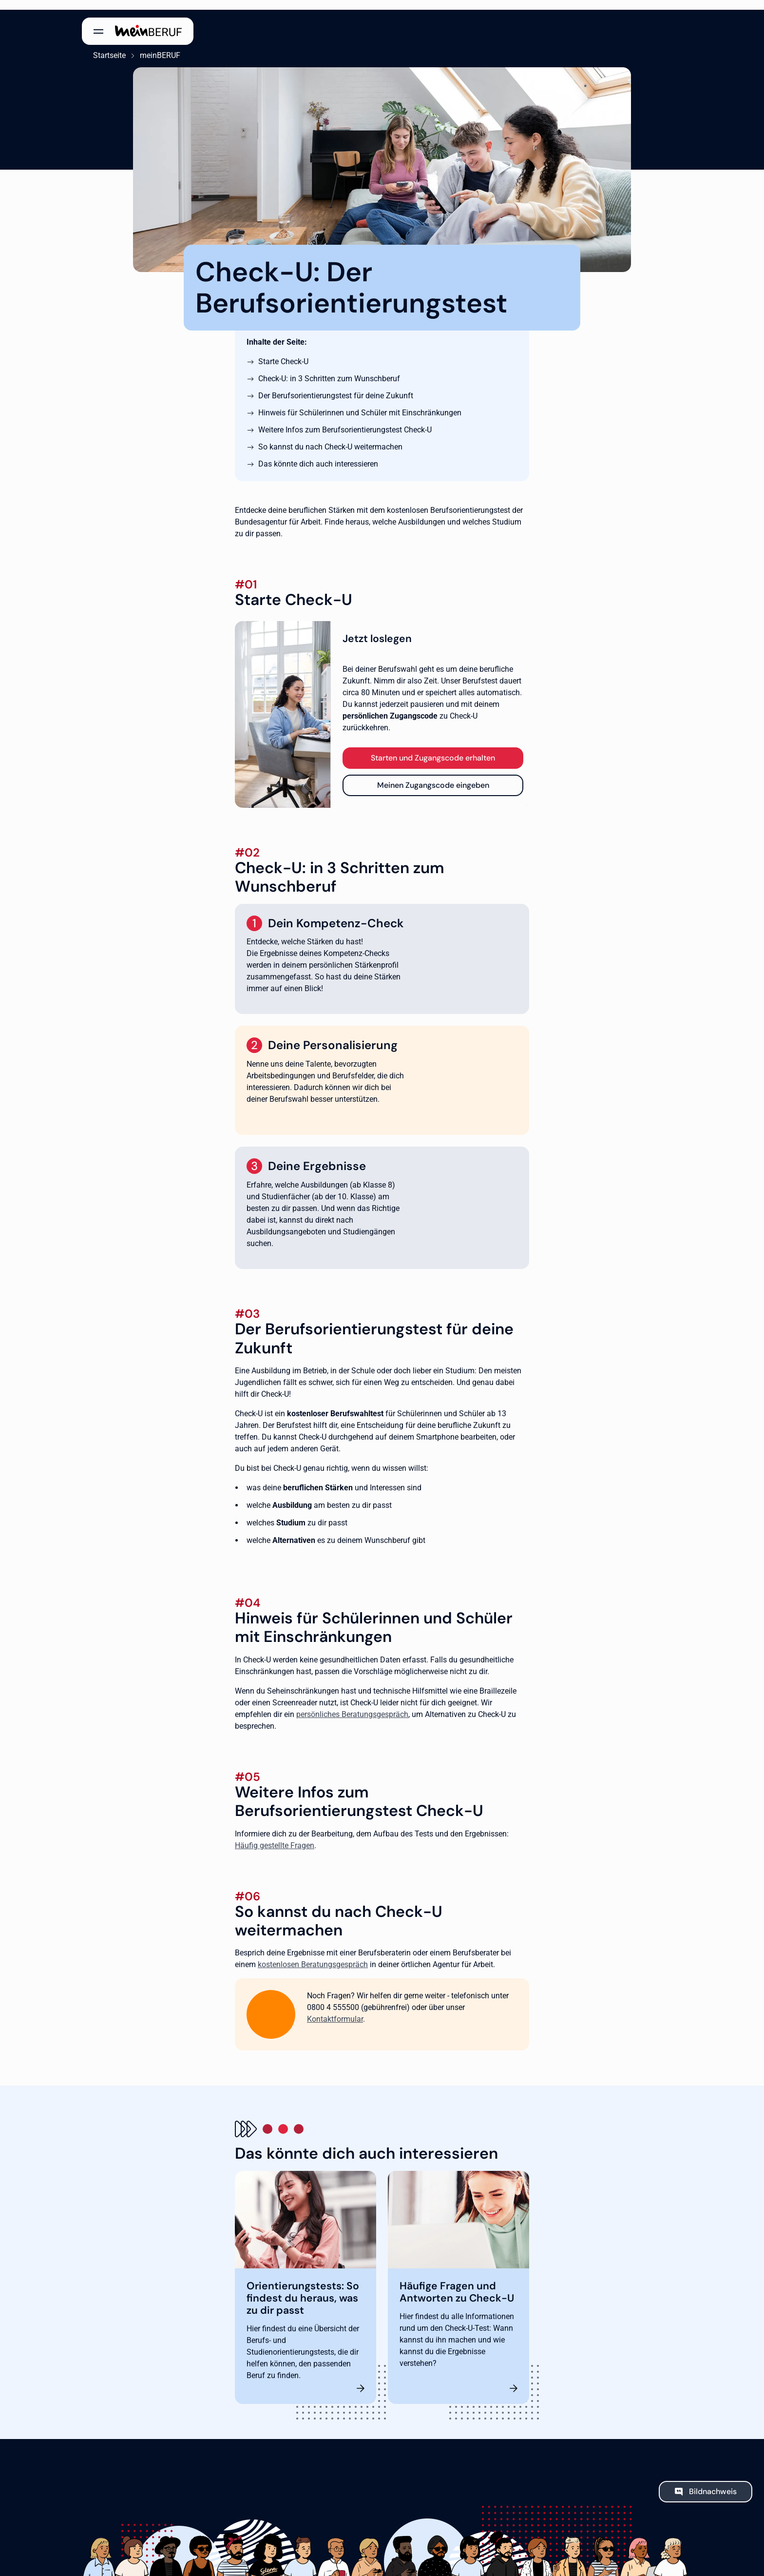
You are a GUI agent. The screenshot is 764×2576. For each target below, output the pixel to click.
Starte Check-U (283, 351)
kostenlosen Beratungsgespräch (313, 1954)
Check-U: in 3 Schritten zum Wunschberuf (329, 368)
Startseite (98, 45)
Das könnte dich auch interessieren (318, 454)
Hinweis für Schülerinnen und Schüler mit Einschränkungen (359, 403)
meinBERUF (149, 45)
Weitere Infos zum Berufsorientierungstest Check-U (345, 420)
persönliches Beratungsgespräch (352, 1704)
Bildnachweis (713, 2481)
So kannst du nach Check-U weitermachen (330, 437)
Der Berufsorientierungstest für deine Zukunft (335, 385)
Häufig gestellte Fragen (274, 1835)
